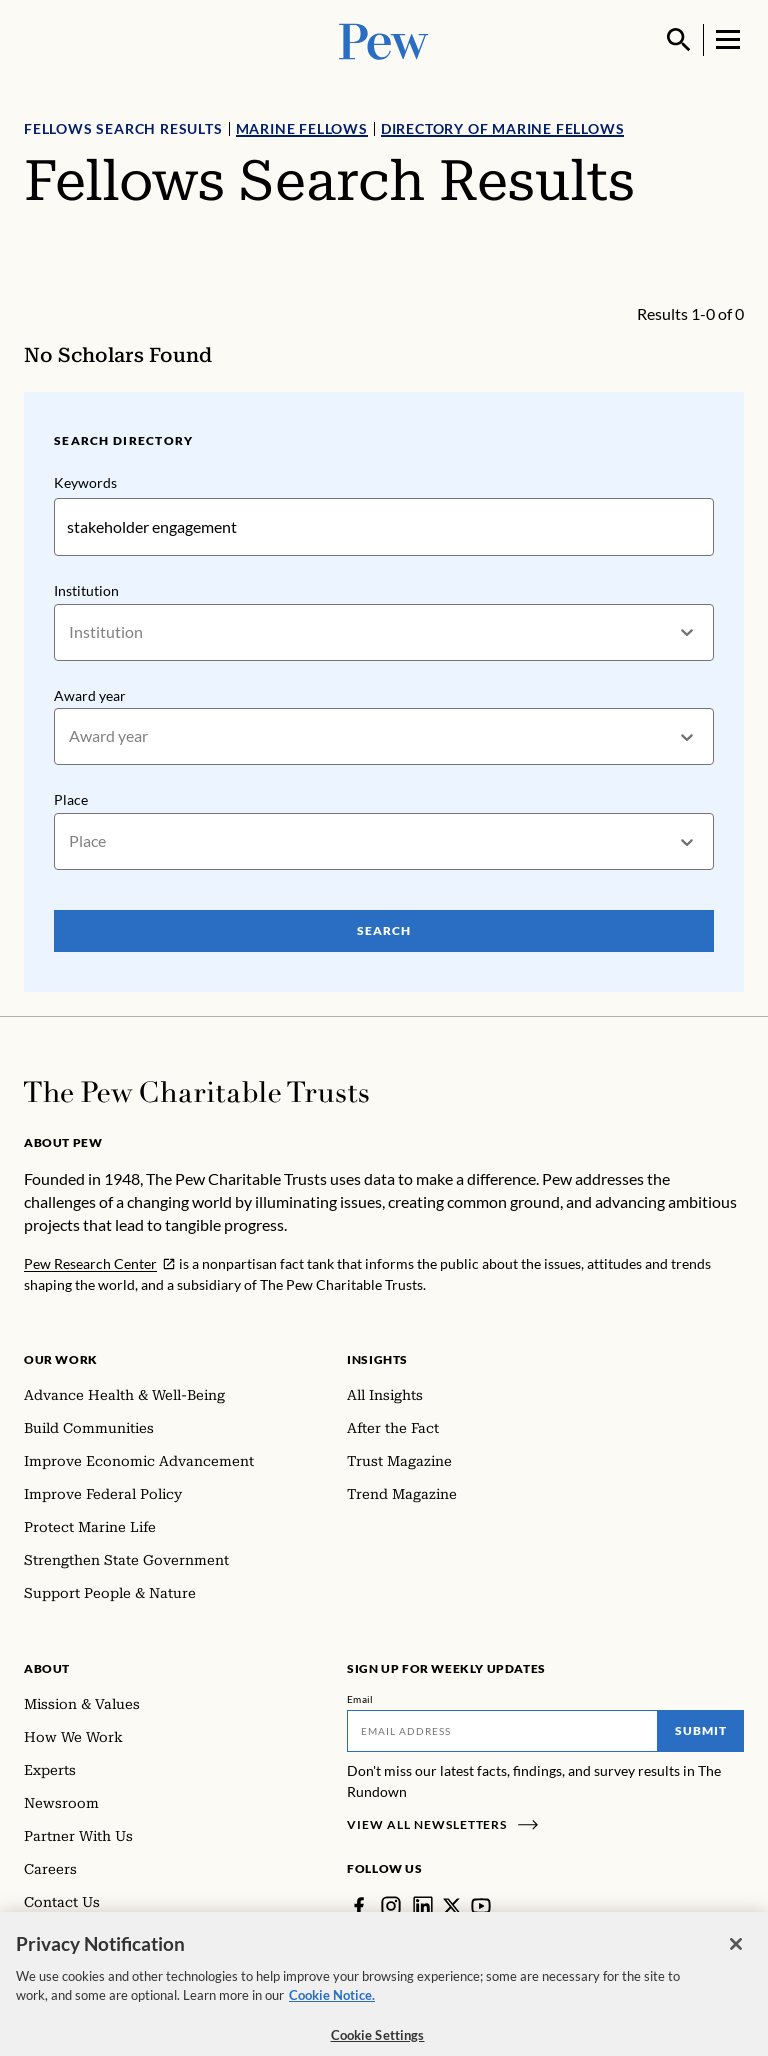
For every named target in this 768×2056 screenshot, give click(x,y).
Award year (90, 694)
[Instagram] (391, 1906)
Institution (86, 590)
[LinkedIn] (423, 1906)
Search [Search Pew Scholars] (384, 930)
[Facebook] (359, 1906)
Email (360, 1699)
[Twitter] (452, 1906)
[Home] (196, 1092)
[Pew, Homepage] (384, 39)
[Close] (736, 1956)
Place (71, 799)
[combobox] (70, 632)
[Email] (502, 1731)
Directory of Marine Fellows (503, 128)
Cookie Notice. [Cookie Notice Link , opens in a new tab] (332, 2008)
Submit (701, 1730)
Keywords (85, 482)
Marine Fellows (302, 128)
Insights (377, 1359)
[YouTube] (481, 1906)
